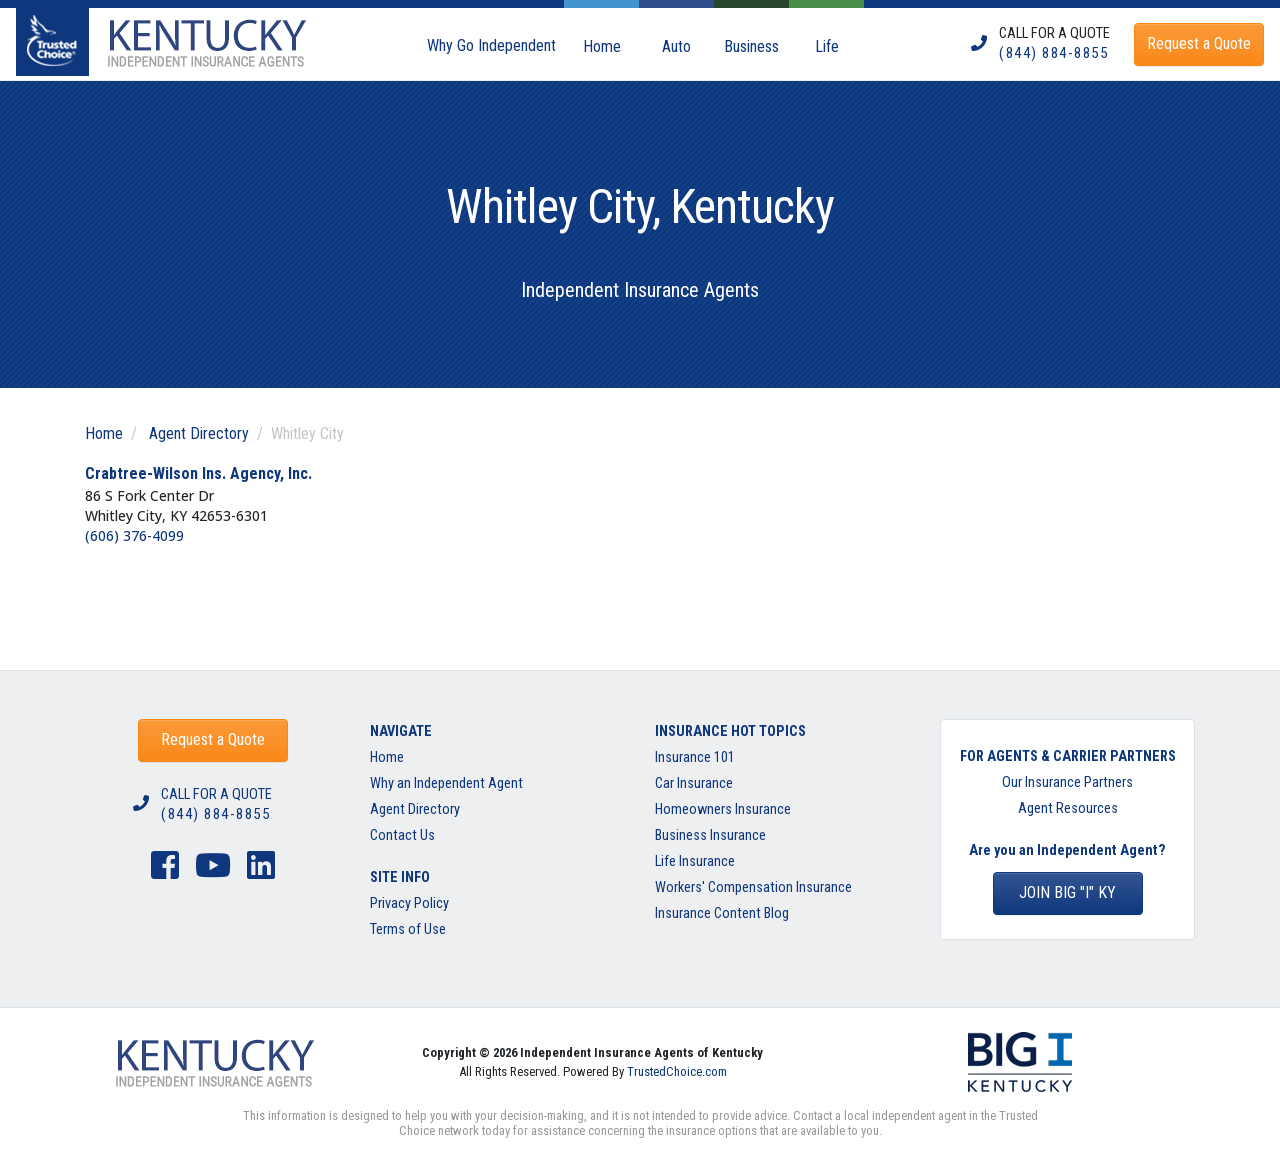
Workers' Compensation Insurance (753, 887)
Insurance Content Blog (723, 913)
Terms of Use (408, 929)
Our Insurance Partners (1067, 782)
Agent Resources (1068, 808)
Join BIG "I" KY (1067, 892)
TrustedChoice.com (677, 1071)
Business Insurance (710, 835)
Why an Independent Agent (446, 783)
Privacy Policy (409, 903)
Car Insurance (694, 783)
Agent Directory (199, 433)
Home (104, 433)
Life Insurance (695, 861)
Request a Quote (213, 739)
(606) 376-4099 (134, 535)
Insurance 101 (695, 757)
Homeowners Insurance (723, 809)
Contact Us (402, 835)
